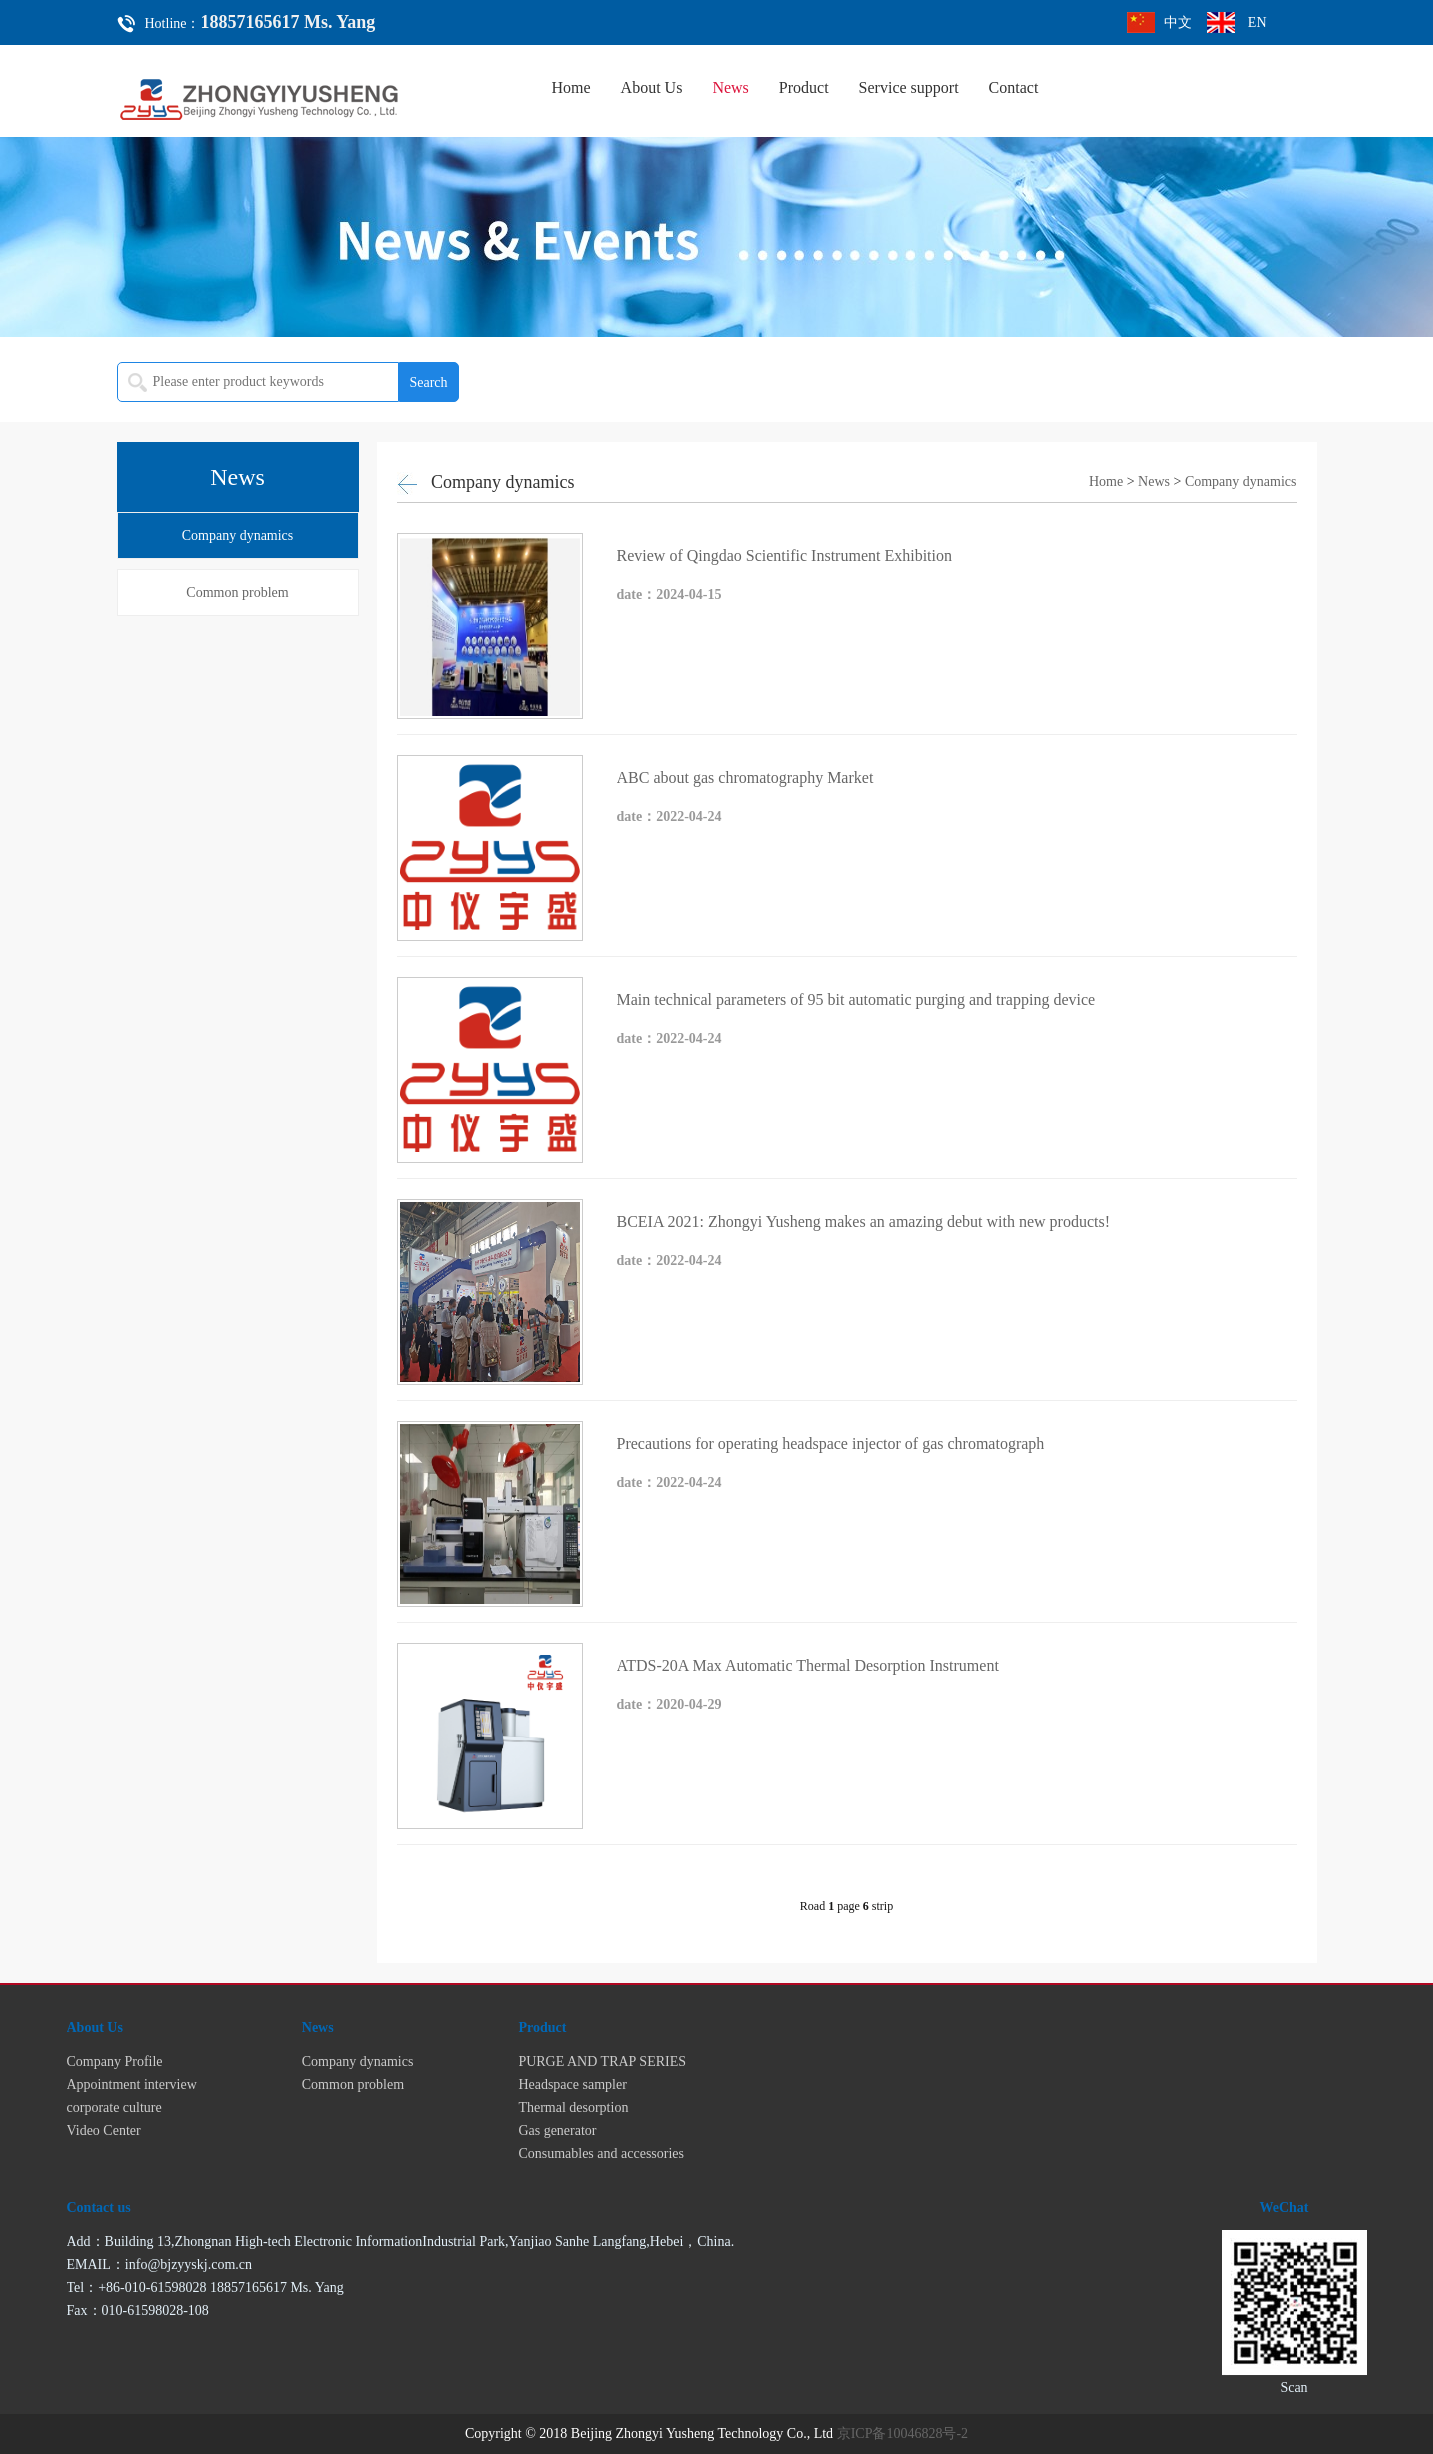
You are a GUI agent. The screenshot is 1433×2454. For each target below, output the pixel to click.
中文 (1178, 22)
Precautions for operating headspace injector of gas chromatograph (831, 1443)
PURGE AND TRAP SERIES (602, 2061)
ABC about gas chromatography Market (745, 777)
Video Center (104, 2130)
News (730, 87)
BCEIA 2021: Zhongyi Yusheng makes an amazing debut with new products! (864, 1221)
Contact (1014, 87)
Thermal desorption (573, 2107)
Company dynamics (238, 535)
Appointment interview (132, 2084)
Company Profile (115, 2061)
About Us (652, 87)
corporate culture (114, 2107)
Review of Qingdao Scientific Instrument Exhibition (785, 555)
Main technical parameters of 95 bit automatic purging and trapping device (856, 999)
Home (571, 87)
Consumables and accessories (601, 2153)
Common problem (237, 592)
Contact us (99, 2207)
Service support (909, 87)
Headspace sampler (572, 2084)
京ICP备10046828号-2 (902, 2433)
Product (804, 87)
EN (1257, 22)
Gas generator (557, 2130)
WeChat (1284, 2207)
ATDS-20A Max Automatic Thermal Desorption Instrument (808, 1665)
